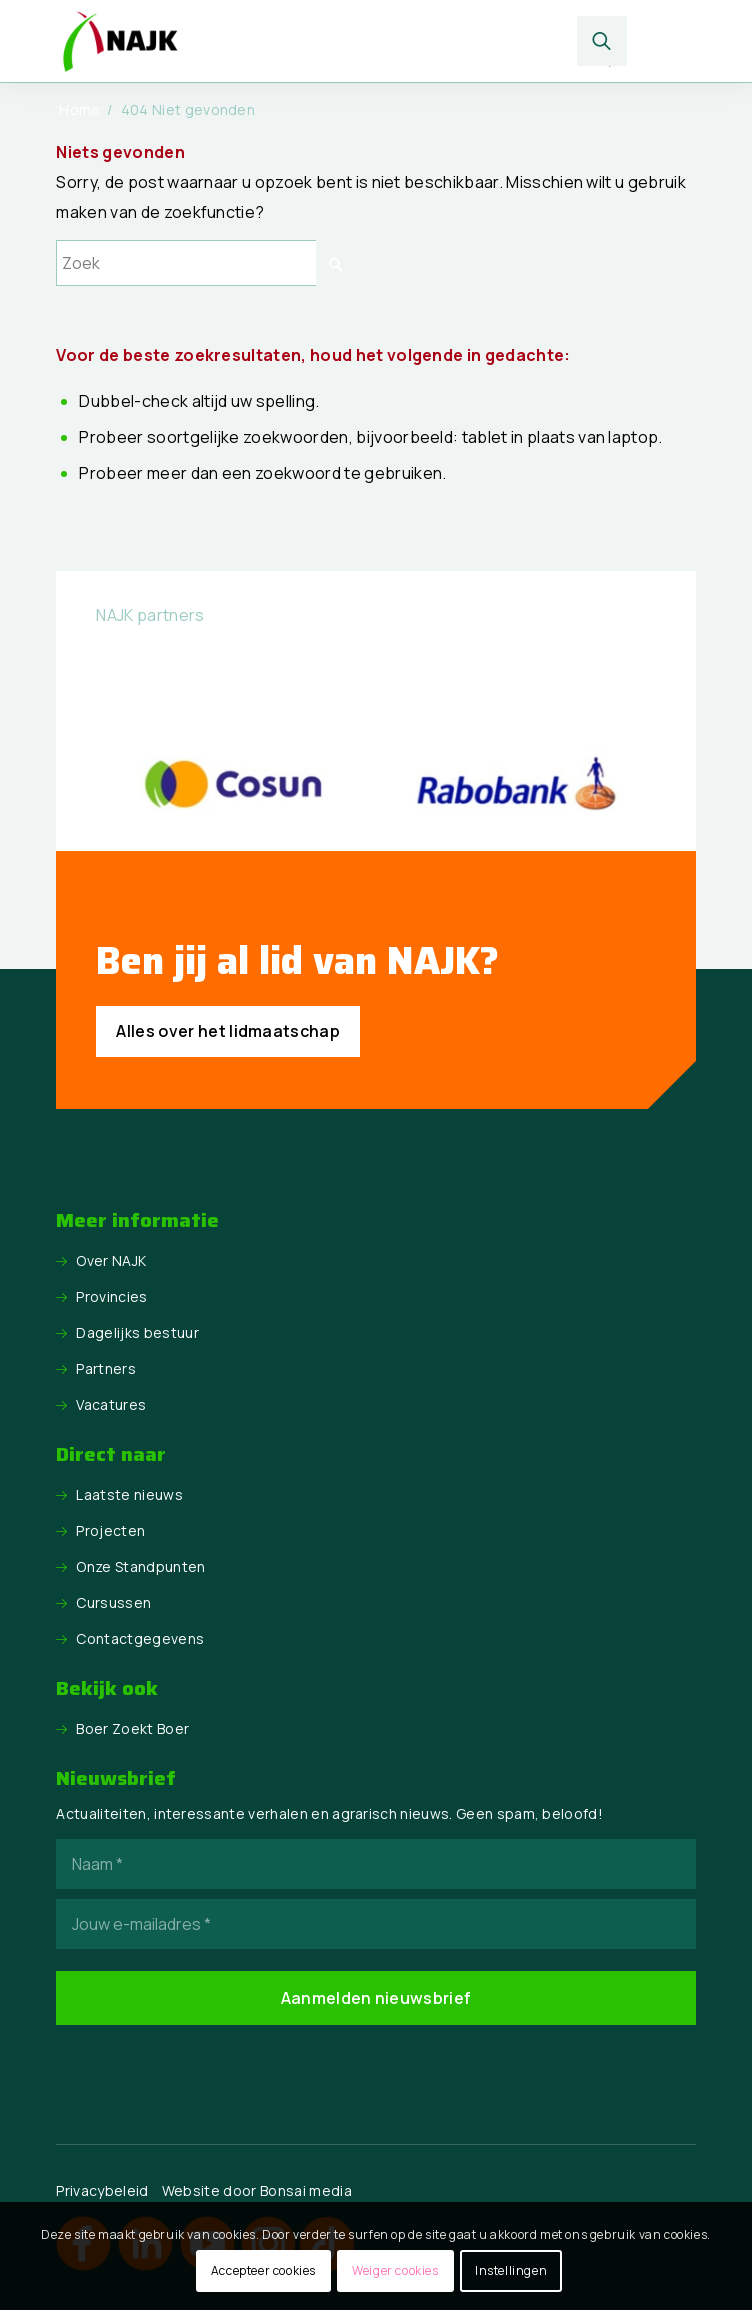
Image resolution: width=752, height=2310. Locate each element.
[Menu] (663, 41)
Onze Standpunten (140, 1566)
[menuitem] (602, 41)
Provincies (111, 1296)
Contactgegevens (140, 1638)
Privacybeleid (102, 2190)
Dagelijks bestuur (137, 1332)
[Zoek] (602, 41)
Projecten (110, 1530)
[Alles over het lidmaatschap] (228, 1031)
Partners (106, 1368)
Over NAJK (111, 1260)
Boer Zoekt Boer (132, 1728)
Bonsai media (306, 2190)
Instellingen (511, 2270)
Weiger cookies (395, 2270)
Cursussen (113, 1602)
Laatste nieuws (129, 1494)
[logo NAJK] (311, 41)
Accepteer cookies (263, 2270)
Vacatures (111, 1404)
